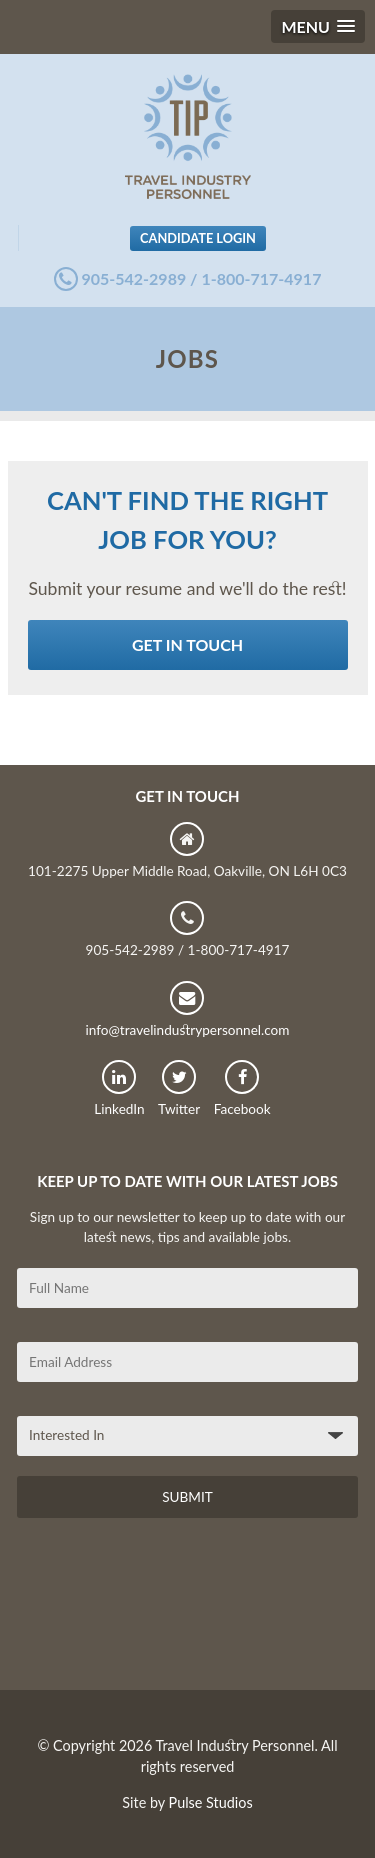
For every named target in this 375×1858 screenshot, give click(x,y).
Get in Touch (187, 644)
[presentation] (169, 1611)
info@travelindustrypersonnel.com (187, 1009)
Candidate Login (198, 238)
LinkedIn (119, 1088)
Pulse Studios (211, 1802)
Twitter (179, 1088)
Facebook (242, 1088)
